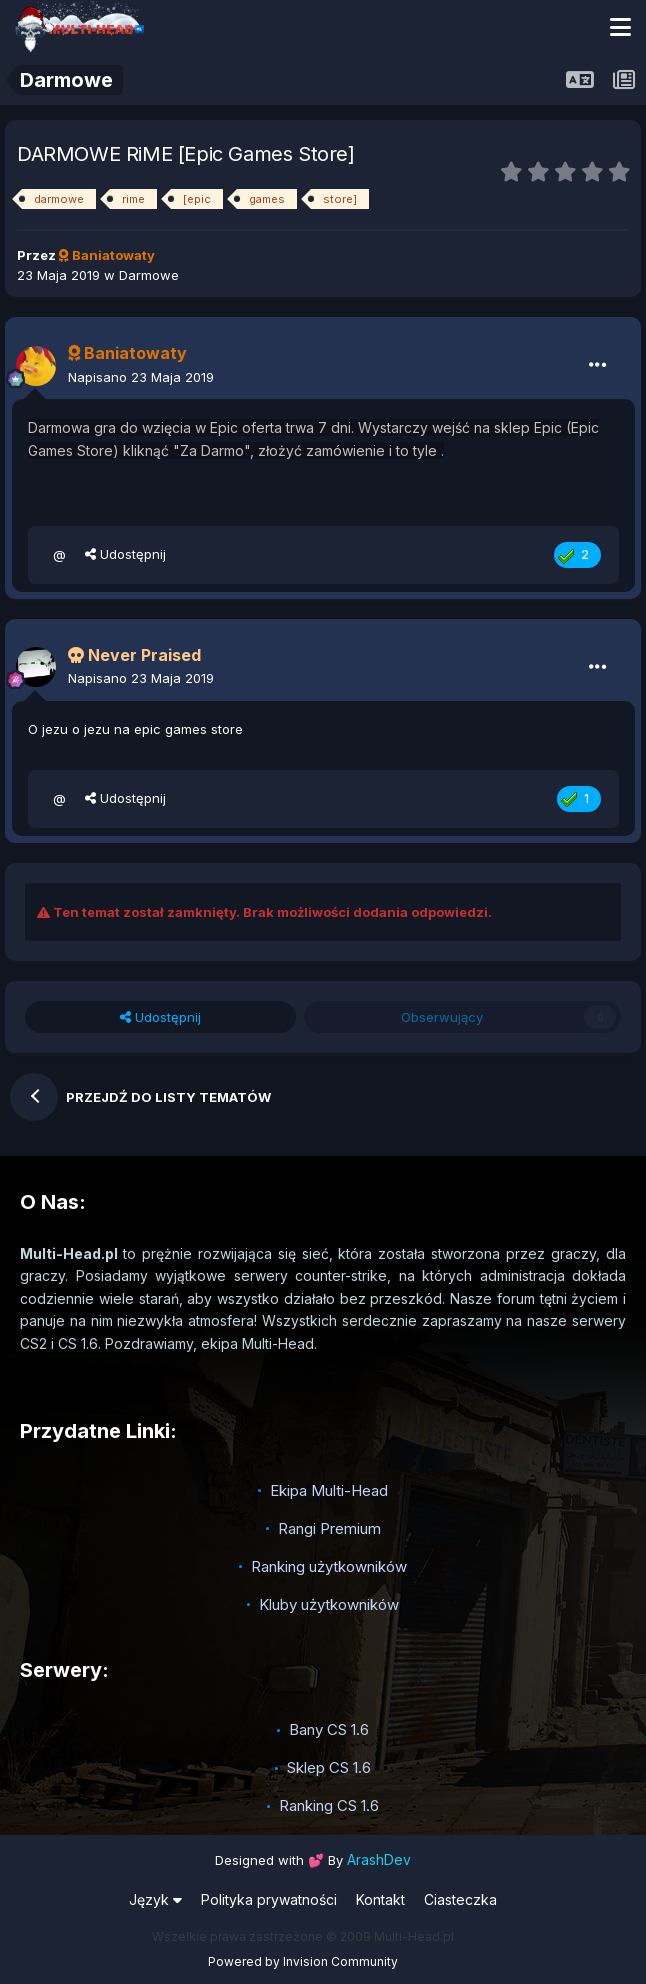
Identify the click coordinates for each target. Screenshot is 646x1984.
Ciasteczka (460, 1899)
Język (155, 1899)
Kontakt (380, 1899)
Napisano (141, 377)
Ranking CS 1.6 (329, 1805)
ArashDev (379, 1859)
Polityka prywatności (269, 1899)
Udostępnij (125, 554)
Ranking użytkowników (329, 1566)
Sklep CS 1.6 (329, 1767)
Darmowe (149, 275)
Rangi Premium (329, 1528)
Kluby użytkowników (329, 1604)
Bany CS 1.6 (329, 1729)
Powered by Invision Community (303, 1961)
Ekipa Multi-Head (329, 1490)
